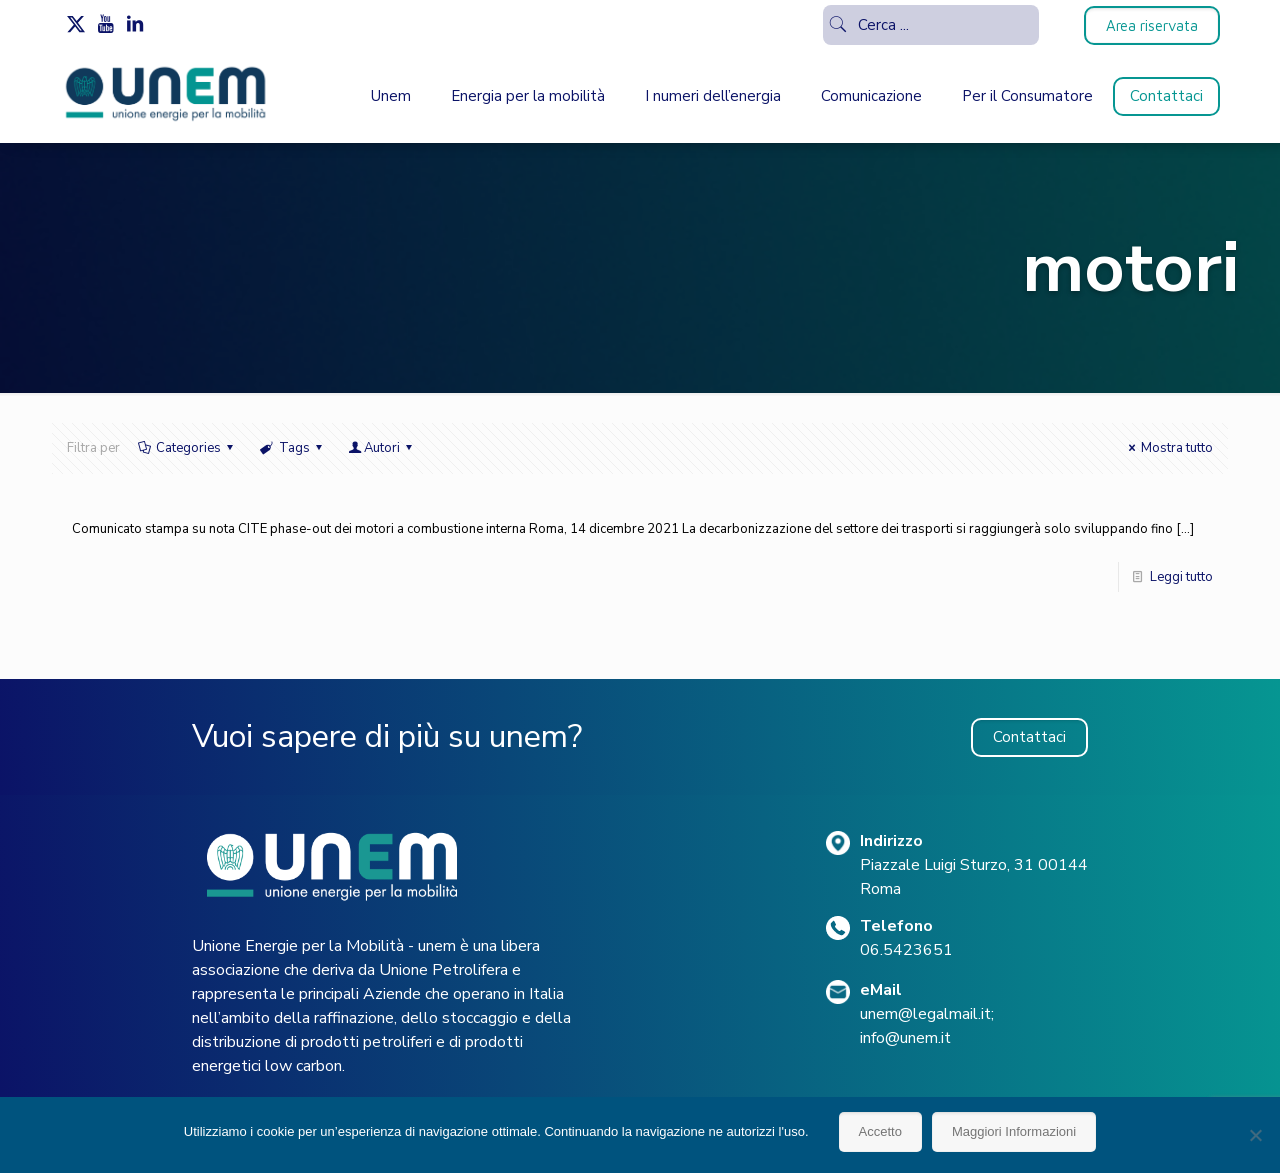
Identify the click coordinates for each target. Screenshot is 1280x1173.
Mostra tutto (1168, 448)
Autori (382, 448)
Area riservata (1152, 25)
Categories (187, 448)
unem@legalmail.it (925, 1014)
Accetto (880, 1131)
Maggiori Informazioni (1014, 1131)
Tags (292, 448)
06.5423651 (906, 950)
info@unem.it (905, 1038)
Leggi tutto (1181, 577)
